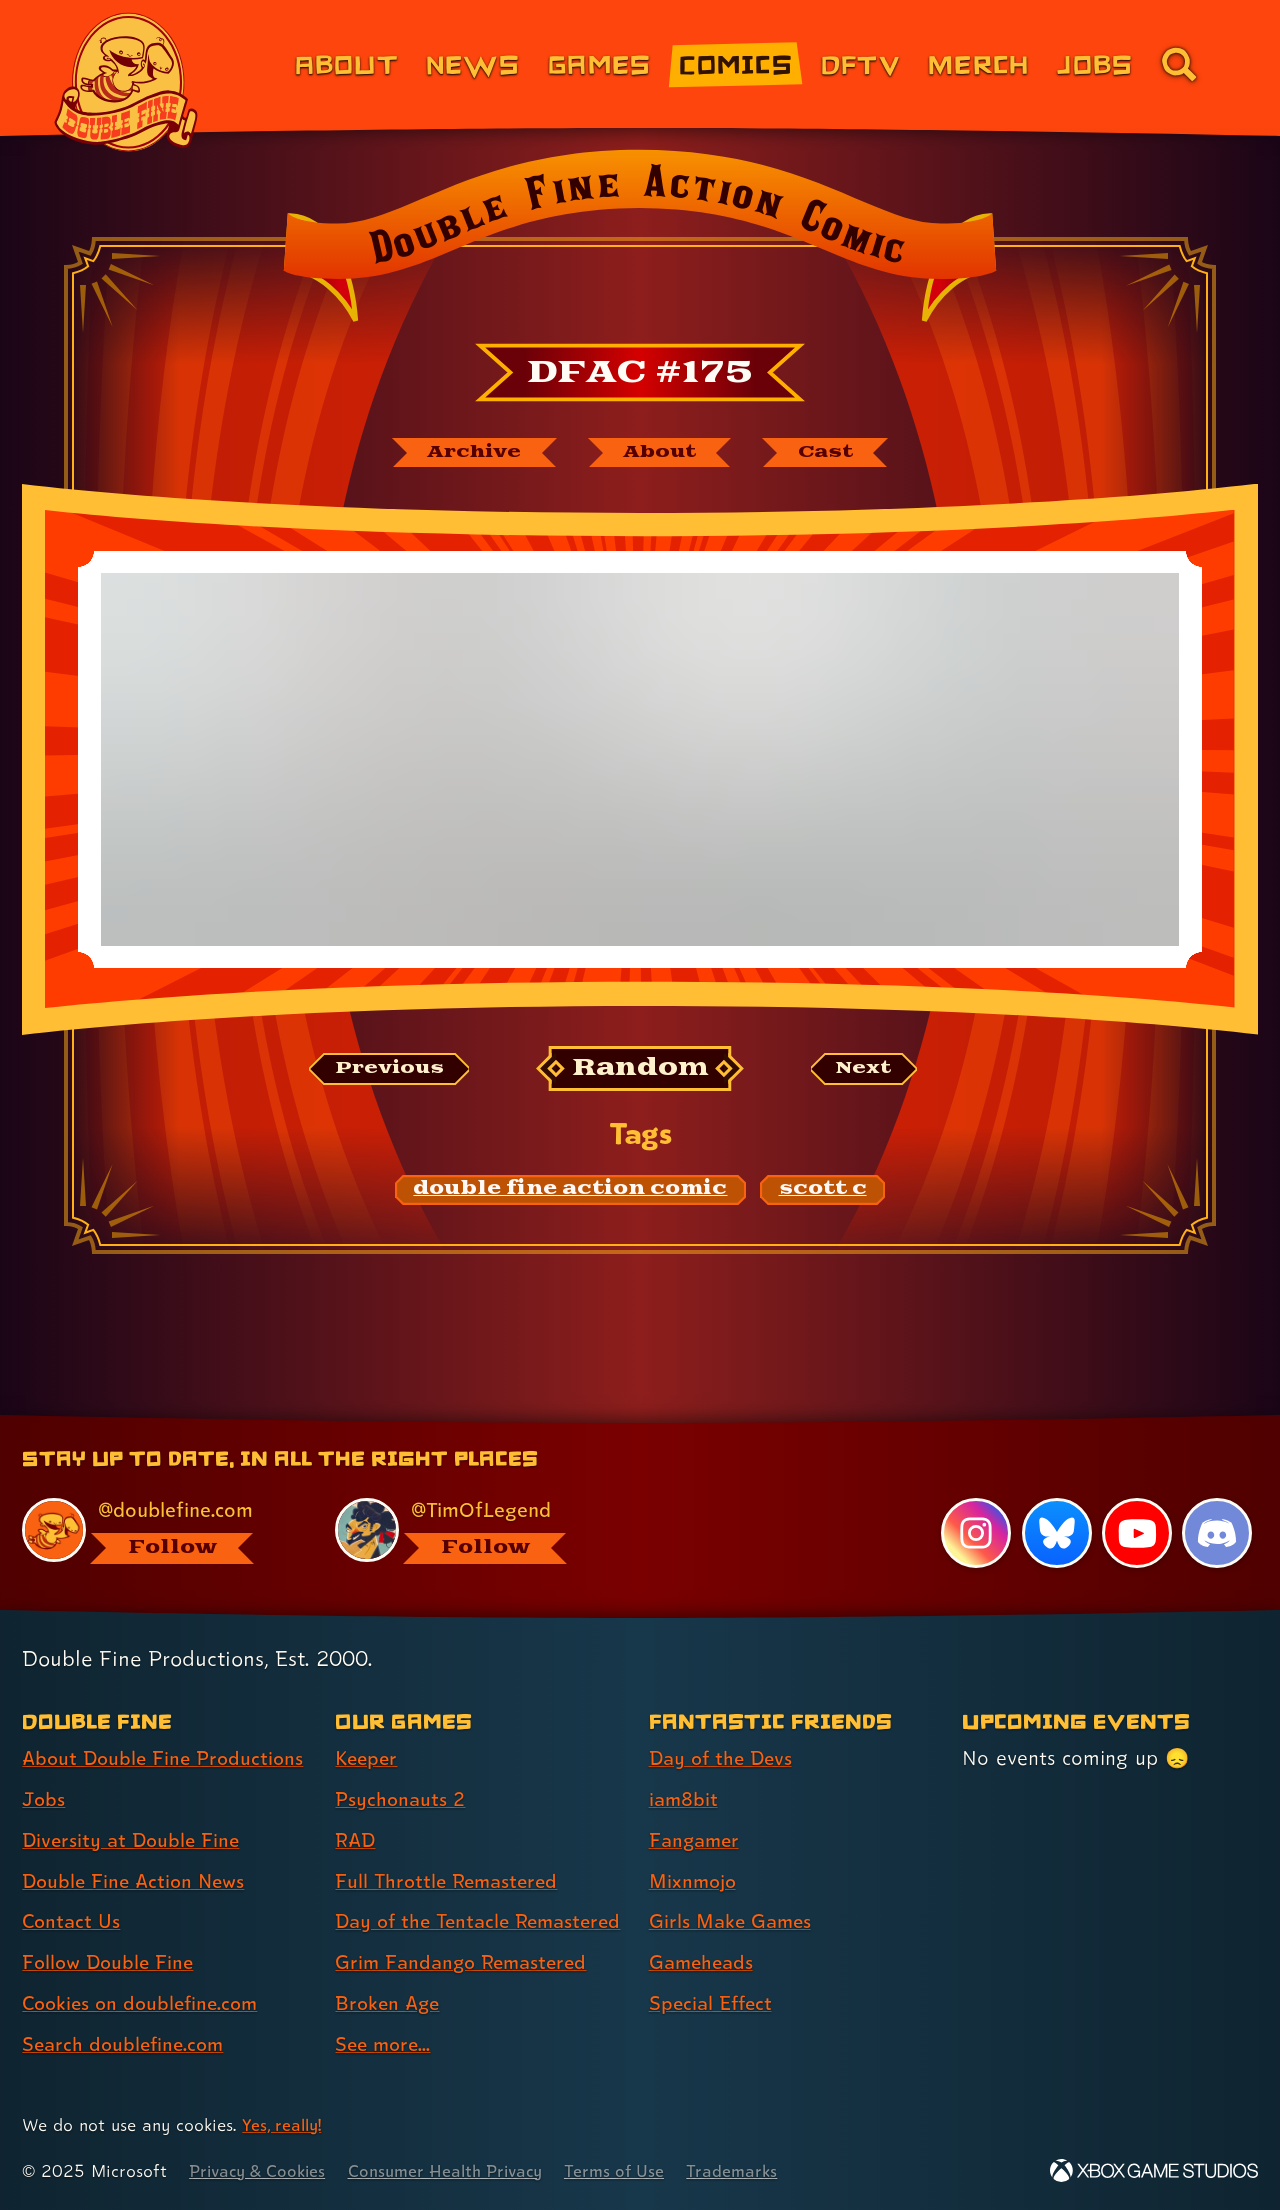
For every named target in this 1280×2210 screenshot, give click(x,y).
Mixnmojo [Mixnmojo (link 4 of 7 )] (695, 1846)
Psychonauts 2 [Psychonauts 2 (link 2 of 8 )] (401, 1764)
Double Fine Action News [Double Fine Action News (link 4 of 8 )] (137, 1846)
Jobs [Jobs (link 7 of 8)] (1095, 63)
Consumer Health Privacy (457, 2170)
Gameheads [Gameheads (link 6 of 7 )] (703, 1927)
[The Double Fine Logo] (127, 82)
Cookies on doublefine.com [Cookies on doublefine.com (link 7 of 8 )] (145, 1968)
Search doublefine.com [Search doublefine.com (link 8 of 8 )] (126, 2009)
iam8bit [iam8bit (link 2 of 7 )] (684, 1764)
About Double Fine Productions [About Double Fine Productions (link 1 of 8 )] (167, 1723)
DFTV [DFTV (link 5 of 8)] (860, 63)
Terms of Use (632, 2170)
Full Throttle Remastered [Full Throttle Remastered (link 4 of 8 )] (450, 1846)
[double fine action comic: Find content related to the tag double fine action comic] (571, 1192)
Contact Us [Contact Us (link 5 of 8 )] (72, 1886)
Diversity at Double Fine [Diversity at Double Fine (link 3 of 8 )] (134, 1805)
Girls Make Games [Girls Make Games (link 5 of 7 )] (733, 1886)
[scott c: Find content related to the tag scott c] (823, 1192)
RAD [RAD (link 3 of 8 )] (356, 1805)
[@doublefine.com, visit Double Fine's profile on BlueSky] (156, 1495)
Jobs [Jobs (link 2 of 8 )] (44, 1764)
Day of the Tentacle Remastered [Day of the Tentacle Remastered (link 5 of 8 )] (426, 1903)
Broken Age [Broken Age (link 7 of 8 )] (389, 2003)
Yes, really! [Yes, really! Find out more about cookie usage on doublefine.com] (283, 2124)
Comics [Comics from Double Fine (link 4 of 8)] (736, 63)
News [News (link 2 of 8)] (473, 63)
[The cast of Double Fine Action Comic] (834, 453)
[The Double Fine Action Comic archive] (467, 453)
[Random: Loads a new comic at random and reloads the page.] (640, 1070)
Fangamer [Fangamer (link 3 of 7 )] (696, 1805)
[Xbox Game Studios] (1154, 2170)
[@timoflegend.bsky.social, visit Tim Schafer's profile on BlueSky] (469, 1495)
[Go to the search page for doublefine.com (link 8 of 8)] (1179, 64)
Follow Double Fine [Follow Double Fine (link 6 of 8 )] (111, 1927)
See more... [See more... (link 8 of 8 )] (385, 2044)
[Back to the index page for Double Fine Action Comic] (639, 242)
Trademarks (751, 2170)
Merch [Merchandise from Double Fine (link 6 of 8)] (978, 63)
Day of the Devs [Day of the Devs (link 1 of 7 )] (724, 1723)
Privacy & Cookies (260, 2170)
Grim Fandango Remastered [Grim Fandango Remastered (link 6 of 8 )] (466, 1963)
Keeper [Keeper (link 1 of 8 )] (368, 1723)
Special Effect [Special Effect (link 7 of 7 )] (713, 1968)
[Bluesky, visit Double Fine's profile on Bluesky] (1056, 1498)
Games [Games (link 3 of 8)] (599, 63)
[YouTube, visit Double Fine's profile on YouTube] (1136, 1498)
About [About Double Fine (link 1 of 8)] (346, 63)
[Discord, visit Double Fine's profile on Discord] (1217, 1498)
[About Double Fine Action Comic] (662, 453)
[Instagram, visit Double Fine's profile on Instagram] (975, 1498)
